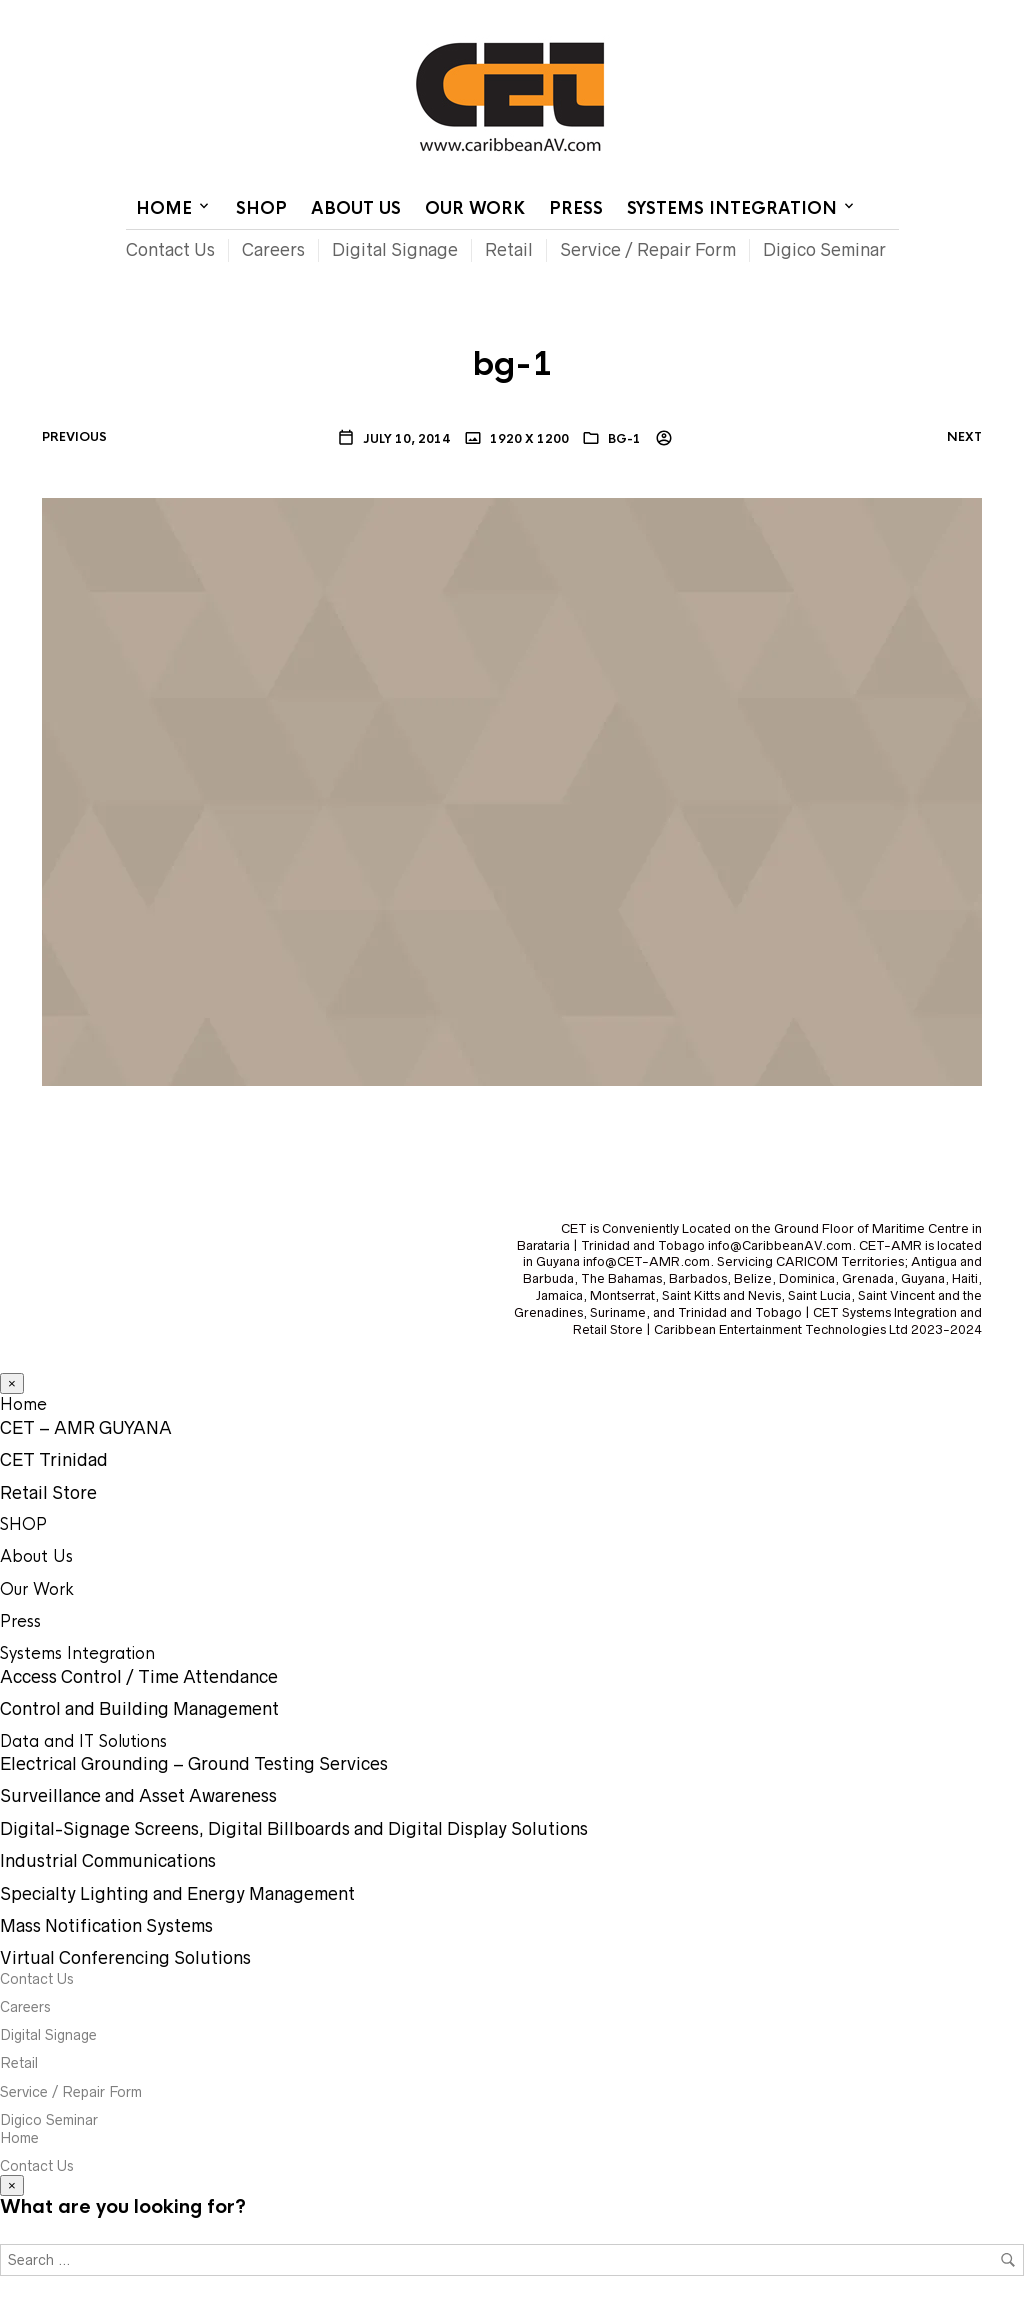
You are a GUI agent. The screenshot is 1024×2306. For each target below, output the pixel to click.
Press (576, 208)
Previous (74, 437)
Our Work (475, 208)
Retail (509, 250)
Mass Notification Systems (106, 1926)
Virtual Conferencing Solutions (125, 1958)
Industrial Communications (108, 1861)
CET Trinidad (54, 1460)
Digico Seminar (824, 250)
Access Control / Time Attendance (139, 1677)
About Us (356, 208)
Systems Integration (732, 208)
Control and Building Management (139, 1709)
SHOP (261, 208)
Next (964, 437)
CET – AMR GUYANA (86, 1428)
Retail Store (48, 1493)
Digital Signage (395, 250)
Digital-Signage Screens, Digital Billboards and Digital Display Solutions (294, 1829)
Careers (273, 250)
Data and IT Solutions (83, 1741)
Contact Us (729, 15)
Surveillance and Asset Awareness (138, 1796)
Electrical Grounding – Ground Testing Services (194, 1764)
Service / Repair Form (648, 250)
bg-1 (624, 439)
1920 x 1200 (528, 439)
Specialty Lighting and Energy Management (177, 1894)
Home (654, 15)
